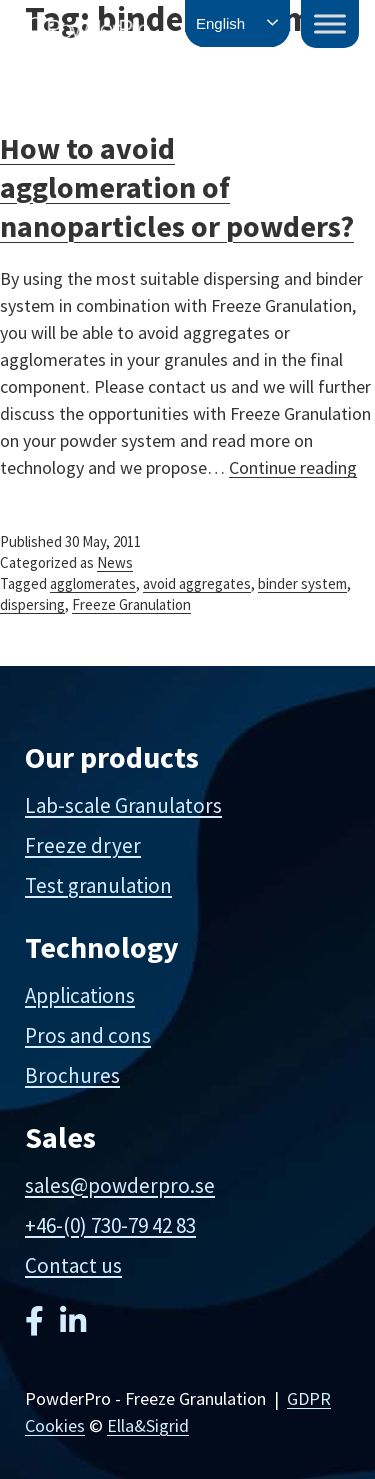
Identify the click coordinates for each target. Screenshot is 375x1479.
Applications (80, 995)
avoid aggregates (197, 583)
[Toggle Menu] (330, 23)
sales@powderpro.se (120, 1185)
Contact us (73, 1265)
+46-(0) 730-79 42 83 (110, 1225)
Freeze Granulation (131, 604)
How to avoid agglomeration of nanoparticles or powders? (177, 187)
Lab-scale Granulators (123, 805)
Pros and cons (88, 1035)
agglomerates (93, 583)
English (220, 23)
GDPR (309, 1398)
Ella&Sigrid (148, 1425)
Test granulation (98, 885)
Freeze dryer (83, 845)
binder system (302, 583)
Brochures (72, 1075)
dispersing (32, 604)
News (115, 562)
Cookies (55, 1425)
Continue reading (293, 467)
